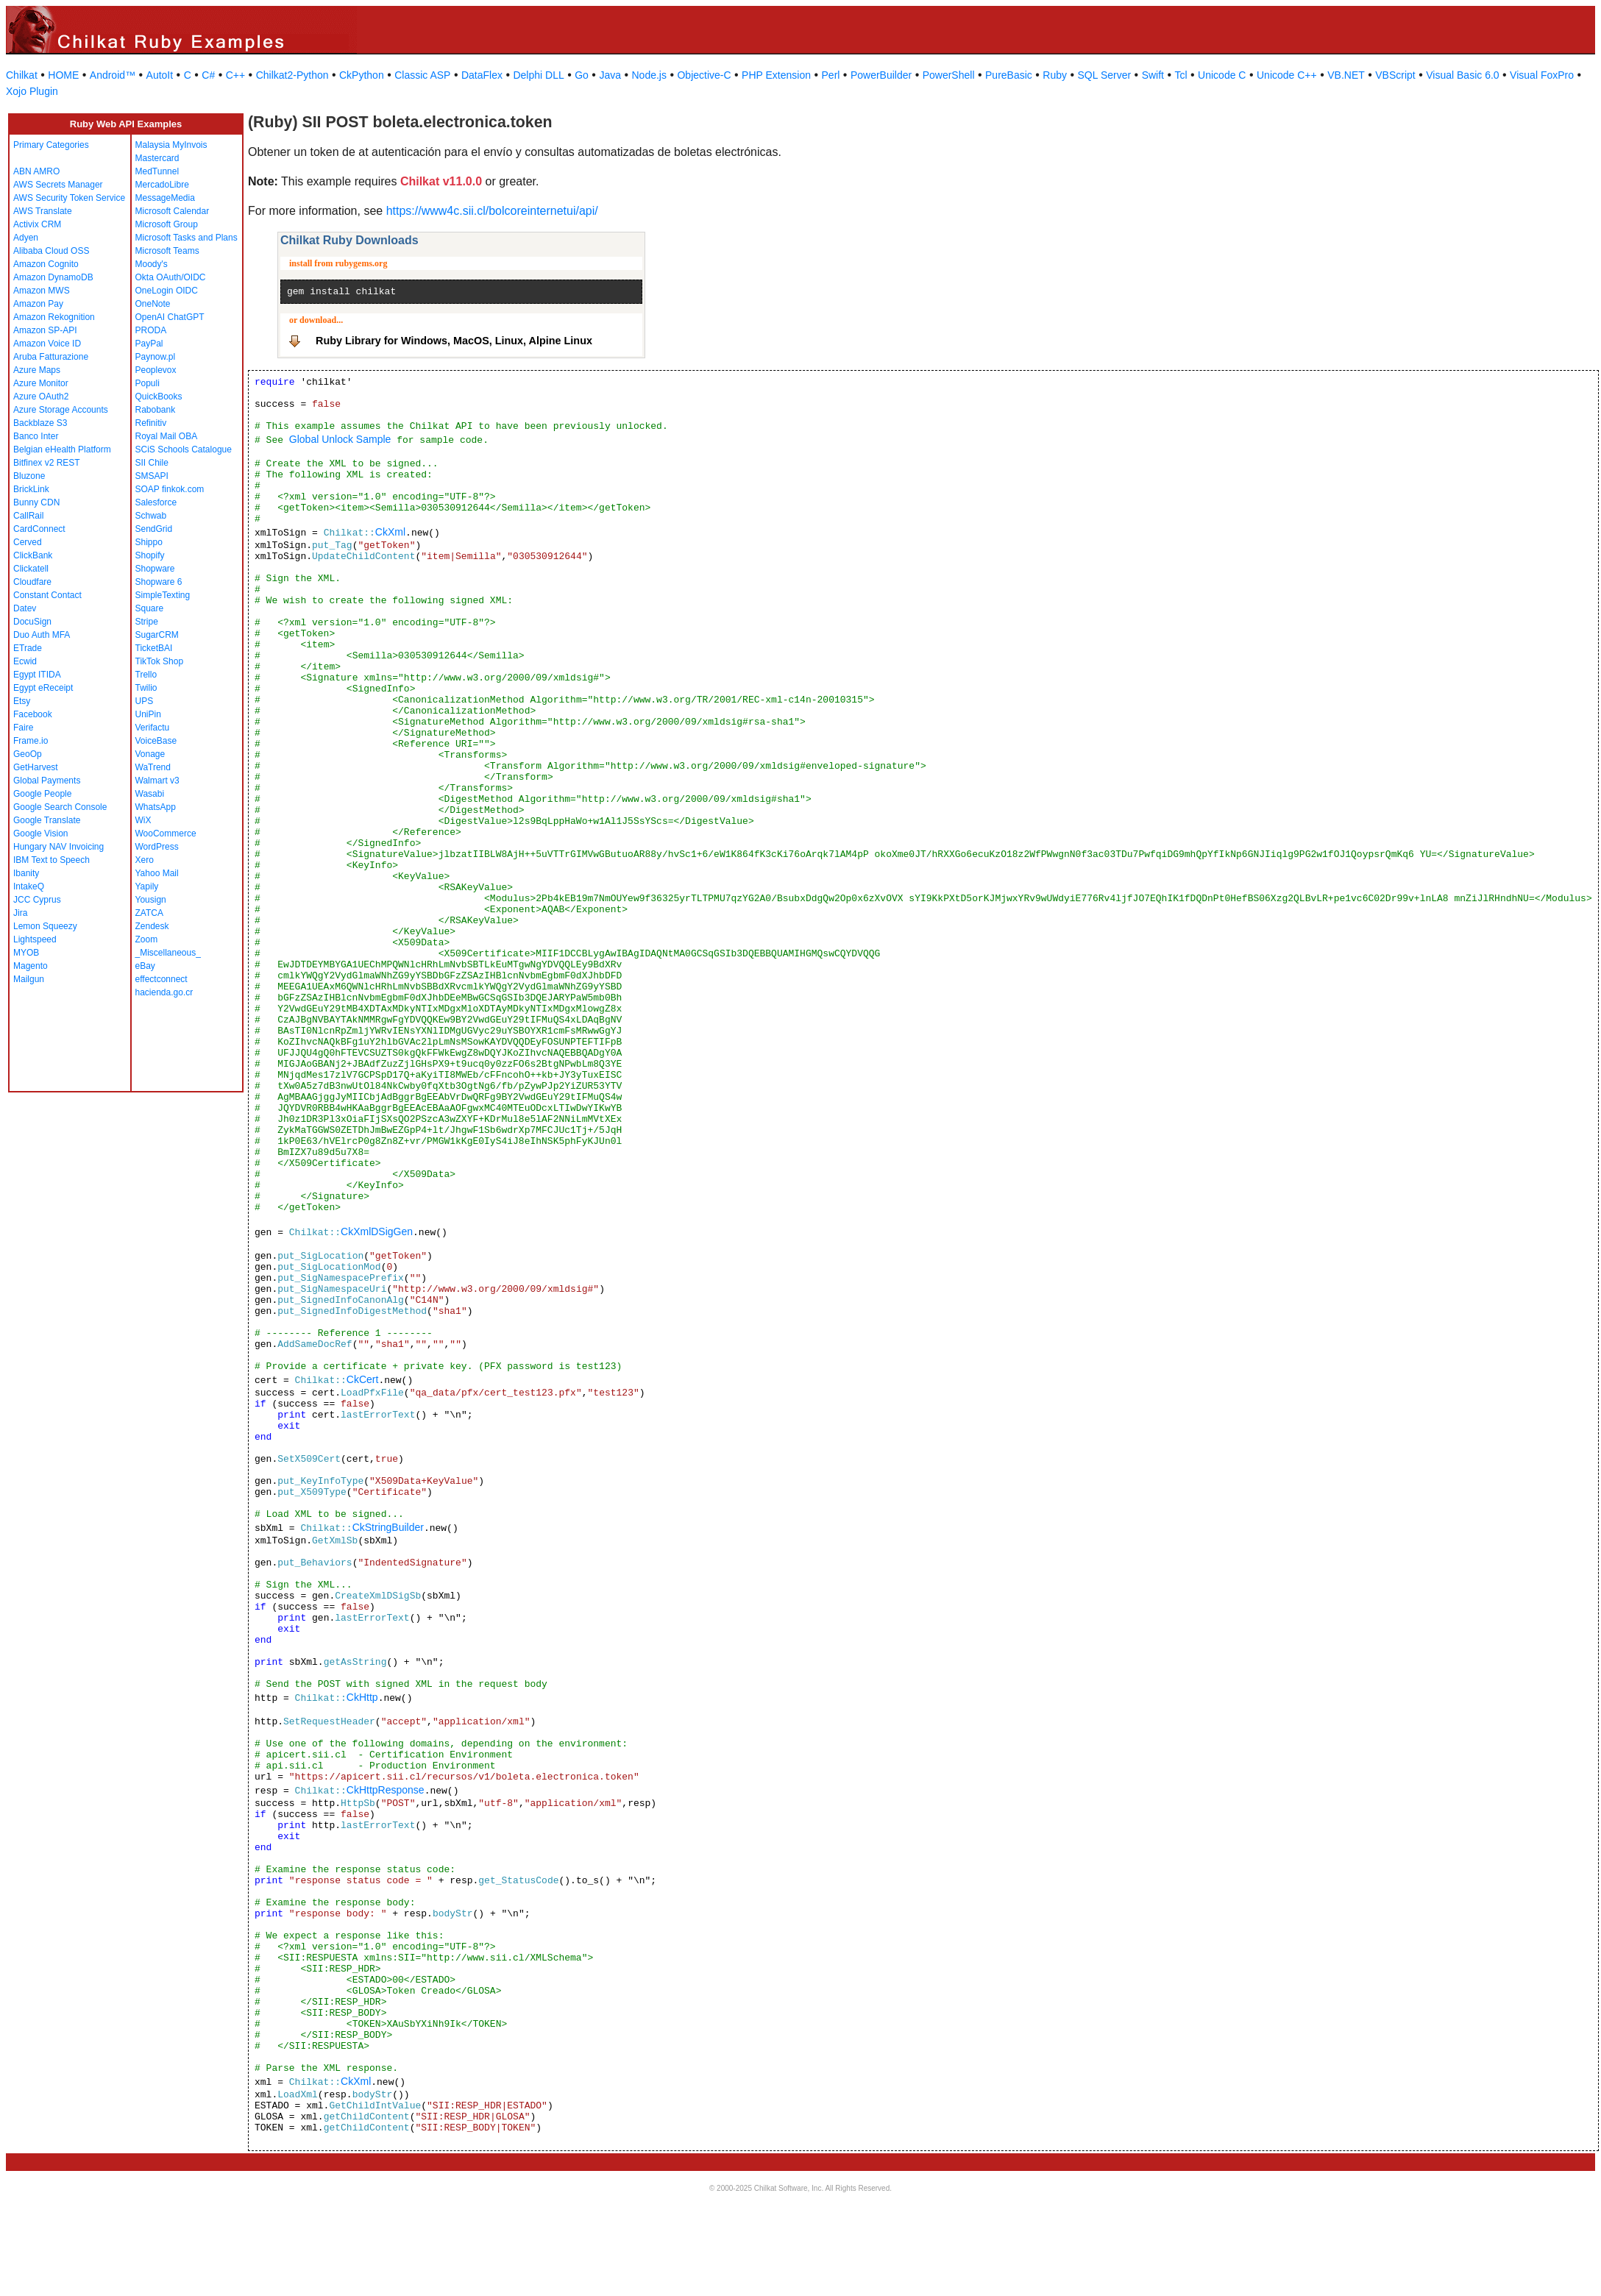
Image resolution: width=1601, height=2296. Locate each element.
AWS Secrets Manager (58, 185)
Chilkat (22, 75)
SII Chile (151, 463)
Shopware (155, 569)
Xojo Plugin (32, 91)
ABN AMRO (36, 171)
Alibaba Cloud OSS (51, 251)
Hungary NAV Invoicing (58, 847)
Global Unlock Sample (340, 439)
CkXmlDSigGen (377, 1231)
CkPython (361, 75)
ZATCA (149, 913)
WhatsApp (155, 807)
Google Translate (46, 820)
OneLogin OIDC (166, 290)
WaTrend (153, 767)
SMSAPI (151, 476)
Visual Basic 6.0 (1462, 75)
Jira (20, 913)
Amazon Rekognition (54, 317)
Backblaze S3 (40, 423)
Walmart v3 (157, 780)
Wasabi (150, 794)
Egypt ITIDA (37, 674)
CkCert (363, 1379)
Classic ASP (422, 75)
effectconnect (161, 979)
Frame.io (30, 741)
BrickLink (31, 489)
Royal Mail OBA (166, 436)
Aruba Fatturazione (50, 357)
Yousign (150, 900)
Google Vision (40, 833)
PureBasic (1008, 75)
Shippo (149, 542)
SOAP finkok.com (170, 489)
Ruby (1055, 75)
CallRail (28, 516)
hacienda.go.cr (164, 992)
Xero (144, 860)
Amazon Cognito (46, 264)
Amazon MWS (41, 290)
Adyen (25, 237)
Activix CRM (37, 224)
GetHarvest (35, 767)
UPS (144, 701)
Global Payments (46, 780)
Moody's (151, 264)
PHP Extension (776, 75)
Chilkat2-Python (292, 75)
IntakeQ (28, 886)
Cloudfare (32, 582)
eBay (145, 966)
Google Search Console (60, 807)
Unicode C (1222, 75)
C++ (235, 75)
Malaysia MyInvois (171, 145)
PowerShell (949, 75)
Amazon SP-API (45, 330)
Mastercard (157, 158)
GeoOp (27, 754)
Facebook (32, 714)
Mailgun (28, 979)
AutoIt (160, 75)
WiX (143, 820)
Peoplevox (156, 370)
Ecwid (25, 661)
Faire (23, 727)
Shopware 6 (158, 582)
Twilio (146, 688)
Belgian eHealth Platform (62, 449)
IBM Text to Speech (51, 860)
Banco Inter (35, 436)
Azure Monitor (40, 383)
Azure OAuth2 (40, 396)
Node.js (649, 75)
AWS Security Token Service (69, 198)
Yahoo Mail (157, 873)
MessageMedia (165, 198)
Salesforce (156, 502)
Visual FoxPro (1542, 75)
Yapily (147, 886)
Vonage (150, 754)
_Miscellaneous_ (168, 953)
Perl (831, 75)
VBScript (1395, 75)
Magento (30, 966)
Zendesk (152, 926)
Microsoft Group (166, 224)
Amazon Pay (38, 304)
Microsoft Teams (167, 251)
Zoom (146, 939)
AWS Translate (42, 211)
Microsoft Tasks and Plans (186, 237)
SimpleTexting (163, 595)
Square (149, 608)
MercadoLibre (162, 185)
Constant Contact (47, 595)
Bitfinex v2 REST (46, 463)
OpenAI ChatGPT (170, 317)
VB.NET (1346, 75)
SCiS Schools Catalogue (183, 449)
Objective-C (704, 75)
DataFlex (482, 75)
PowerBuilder (881, 75)
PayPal (149, 343)
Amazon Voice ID (47, 343)
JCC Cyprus (37, 900)
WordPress (157, 847)
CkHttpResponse (386, 1790)
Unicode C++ (1287, 75)
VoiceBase (156, 741)
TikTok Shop (159, 661)
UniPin (148, 714)
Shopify (150, 555)
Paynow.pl (155, 357)
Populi (147, 383)
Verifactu (152, 727)
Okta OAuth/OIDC (170, 277)
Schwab (151, 516)
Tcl (1180, 75)
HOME (63, 75)
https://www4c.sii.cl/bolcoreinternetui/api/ (492, 211)
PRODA (151, 330)
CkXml (390, 532)
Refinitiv (151, 423)
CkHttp (362, 1697)
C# (208, 75)
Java (610, 75)
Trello (146, 674)
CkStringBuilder (388, 1527)
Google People (42, 794)
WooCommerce (165, 833)
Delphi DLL (538, 75)
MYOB (26, 953)
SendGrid (154, 529)
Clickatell (31, 569)
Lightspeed (35, 939)
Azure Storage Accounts (60, 410)
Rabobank (155, 410)
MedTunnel (157, 171)
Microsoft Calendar (172, 211)
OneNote (153, 304)
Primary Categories (51, 145)
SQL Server (1105, 75)
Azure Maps (36, 370)
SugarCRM (157, 635)
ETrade (27, 648)
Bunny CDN (36, 502)
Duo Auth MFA (41, 635)
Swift (1153, 75)
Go (582, 75)
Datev (24, 608)
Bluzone (29, 476)
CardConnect (39, 529)
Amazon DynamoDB (53, 277)
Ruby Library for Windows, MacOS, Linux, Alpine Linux (454, 340)
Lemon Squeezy (45, 926)
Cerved (27, 542)
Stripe (146, 621)
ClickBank (32, 555)
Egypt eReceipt (43, 688)
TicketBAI (154, 648)
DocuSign (32, 621)
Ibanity (26, 873)
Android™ (112, 75)
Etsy (21, 701)
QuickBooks (158, 396)
